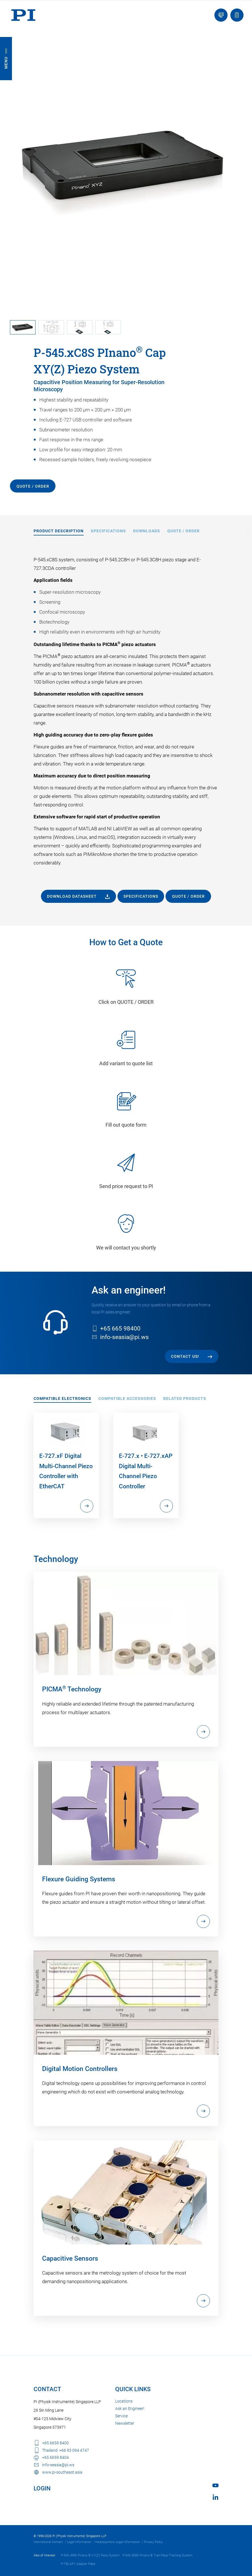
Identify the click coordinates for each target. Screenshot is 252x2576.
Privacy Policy (153, 2542)
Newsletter (124, 2423)
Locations (124, 2401)
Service (121, 2416)
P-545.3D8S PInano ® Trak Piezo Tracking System (158, 2555)
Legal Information (79, 2542)
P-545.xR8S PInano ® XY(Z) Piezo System (90, 2555)
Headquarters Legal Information (117, 2542)
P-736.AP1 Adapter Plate (78, 2564)
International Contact (48, 2542)
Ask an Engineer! (129, 2408)
